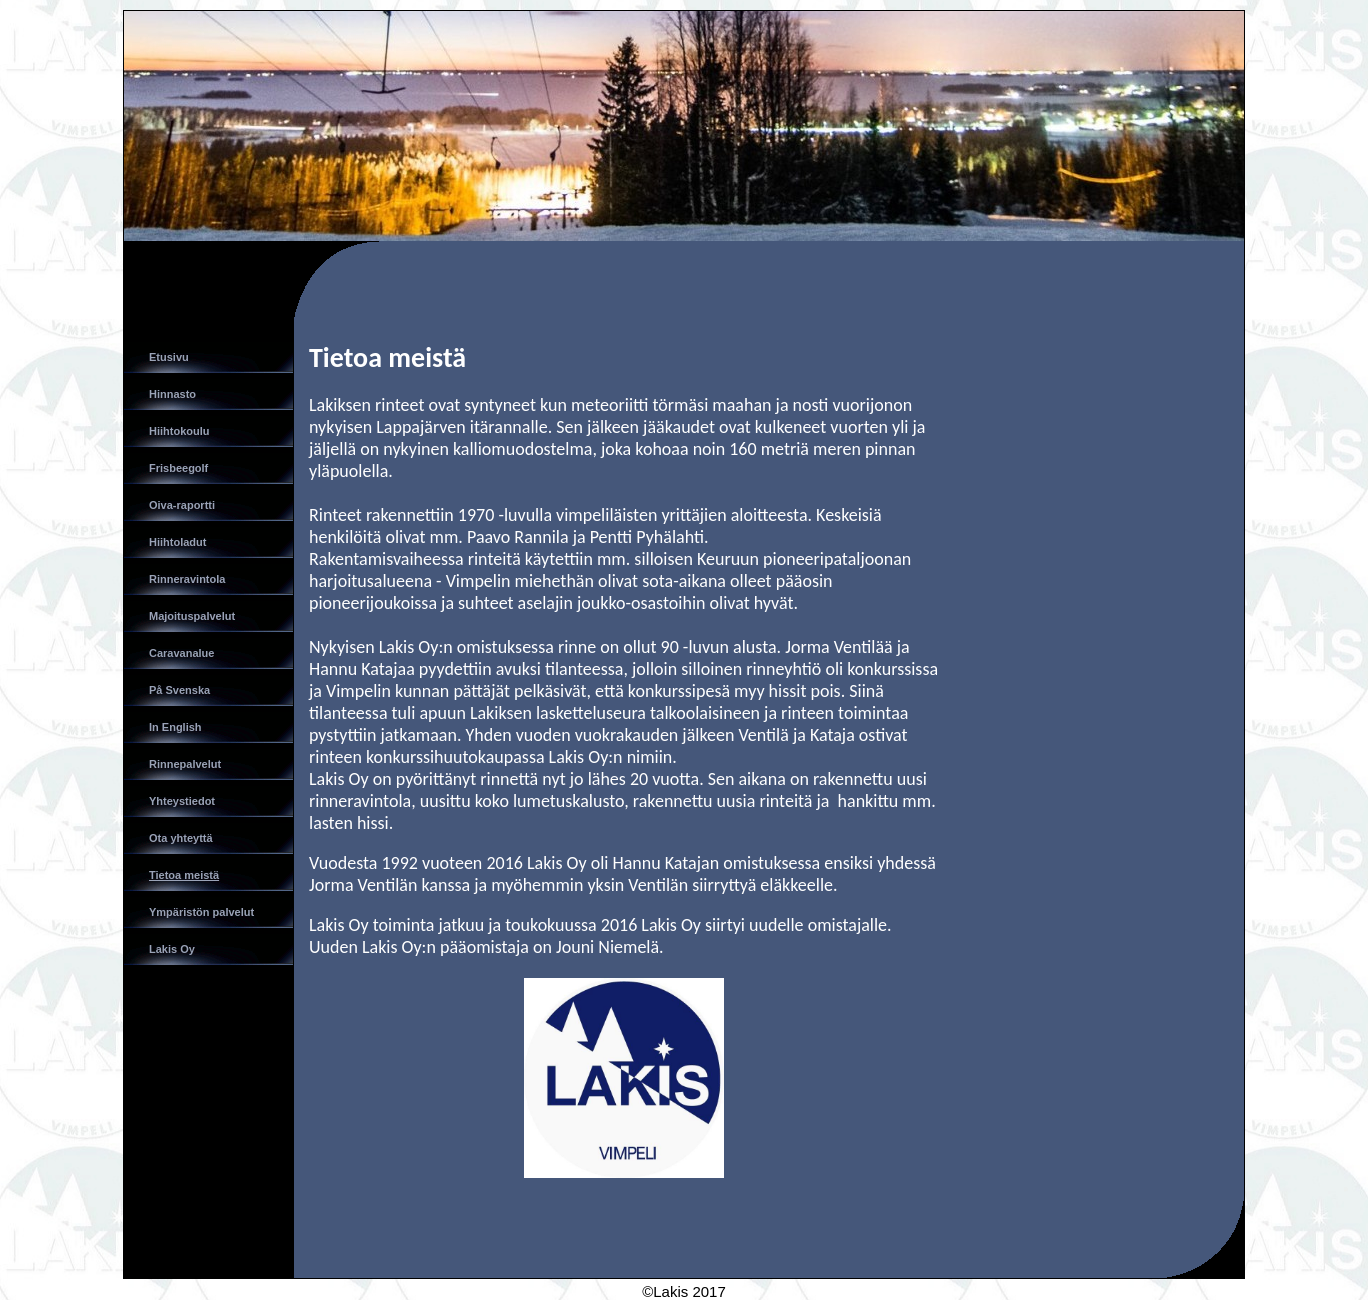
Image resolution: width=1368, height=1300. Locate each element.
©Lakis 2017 (684, 1291)
